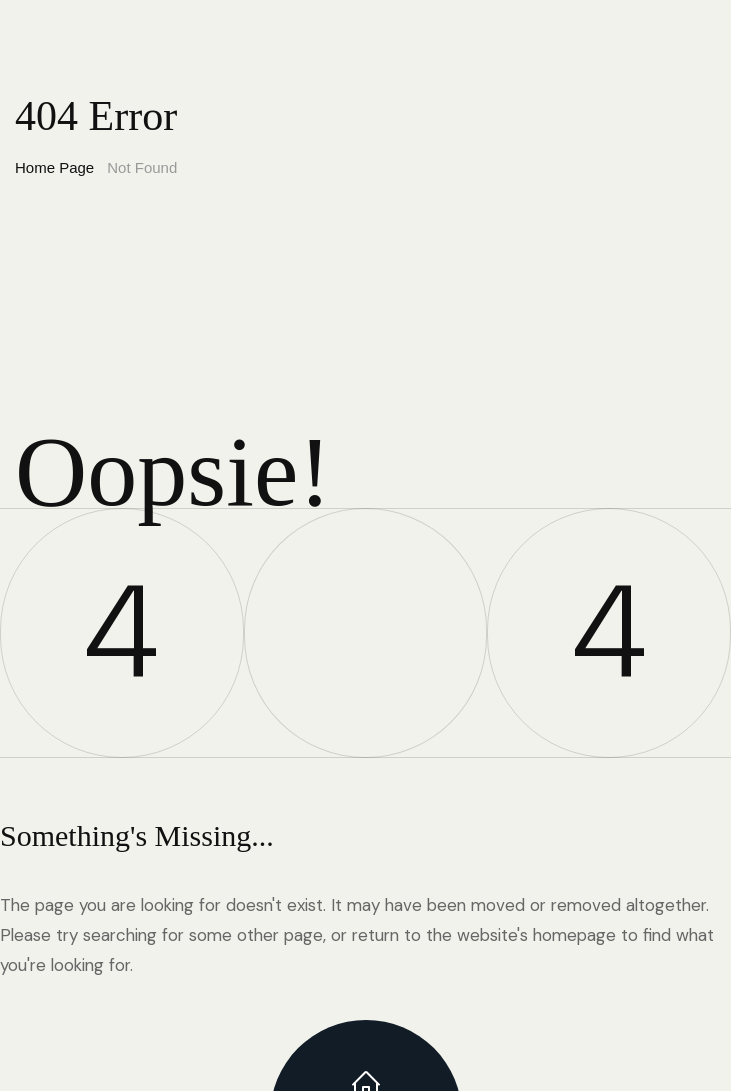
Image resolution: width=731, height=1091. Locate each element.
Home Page (54, 167)
